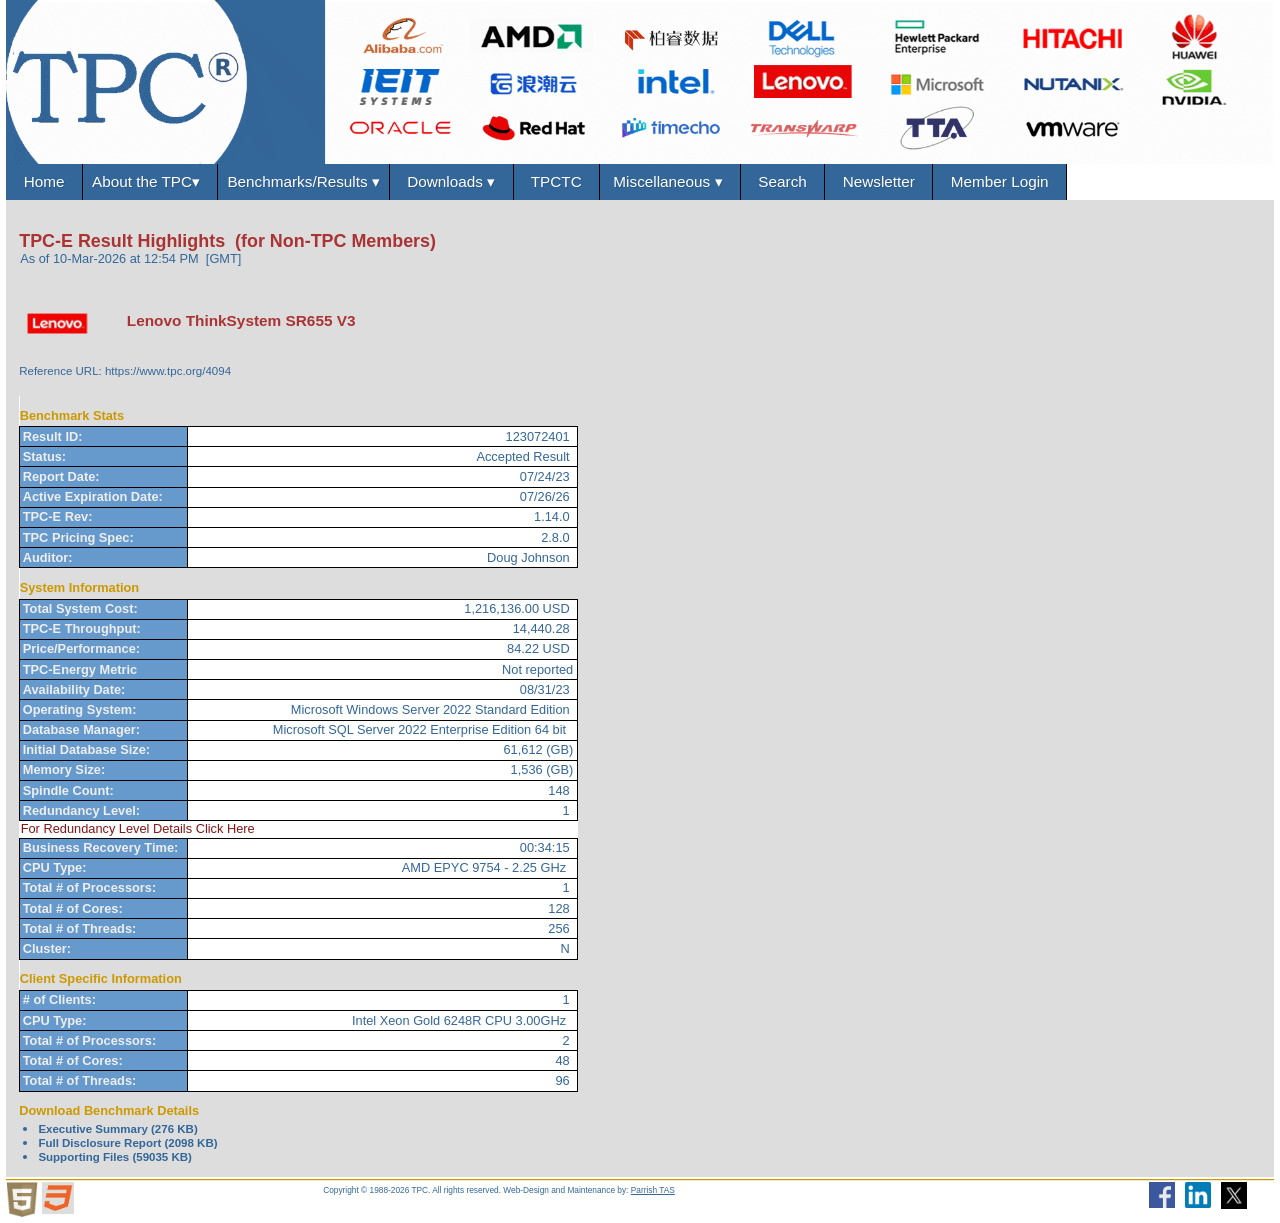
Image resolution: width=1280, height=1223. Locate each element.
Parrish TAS (653, 1190)
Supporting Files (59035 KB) (115, 1157)
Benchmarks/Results (304, 182)
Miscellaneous (672, 182)
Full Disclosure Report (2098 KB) (127, 1143)
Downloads (452, 182)
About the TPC (150, 182)
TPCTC (559, 181)
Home (44, 181)
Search (786, 181)
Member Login (1003, 181)
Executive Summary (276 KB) (117, 1129)
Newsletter (882, 181)
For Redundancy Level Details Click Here (138, 829)
